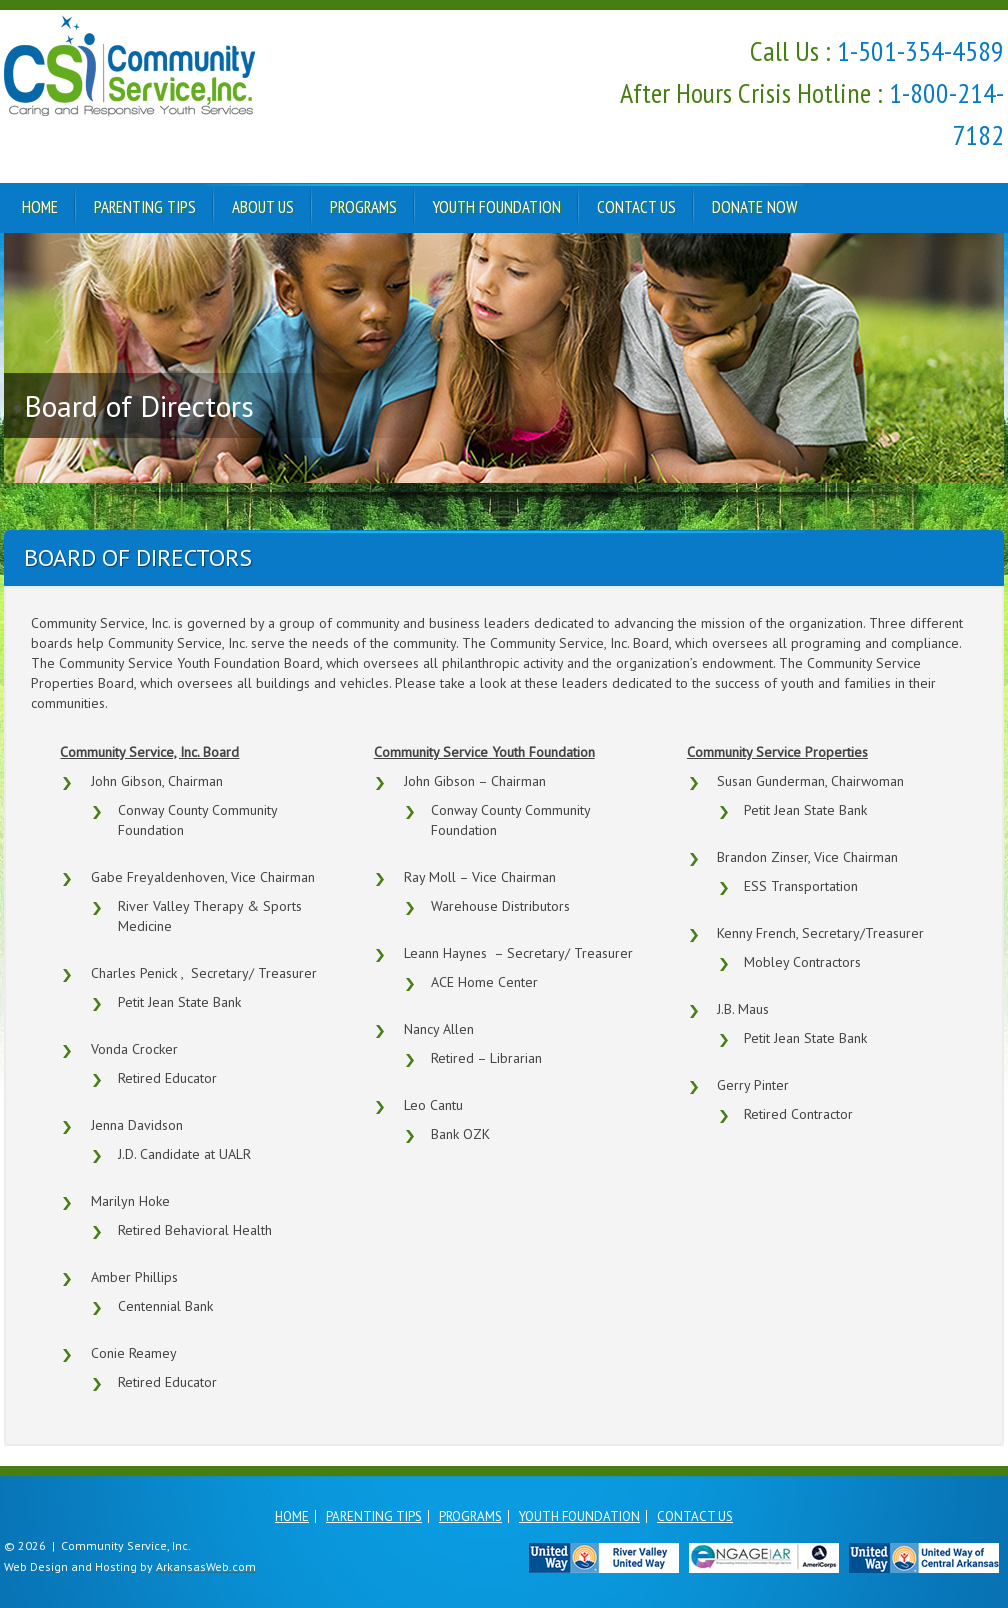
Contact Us (636, 207)
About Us (263, 207)
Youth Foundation (497, 207)
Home (40, 207)
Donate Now (754, 207)
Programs (363, 207)
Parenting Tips (145, 207)
